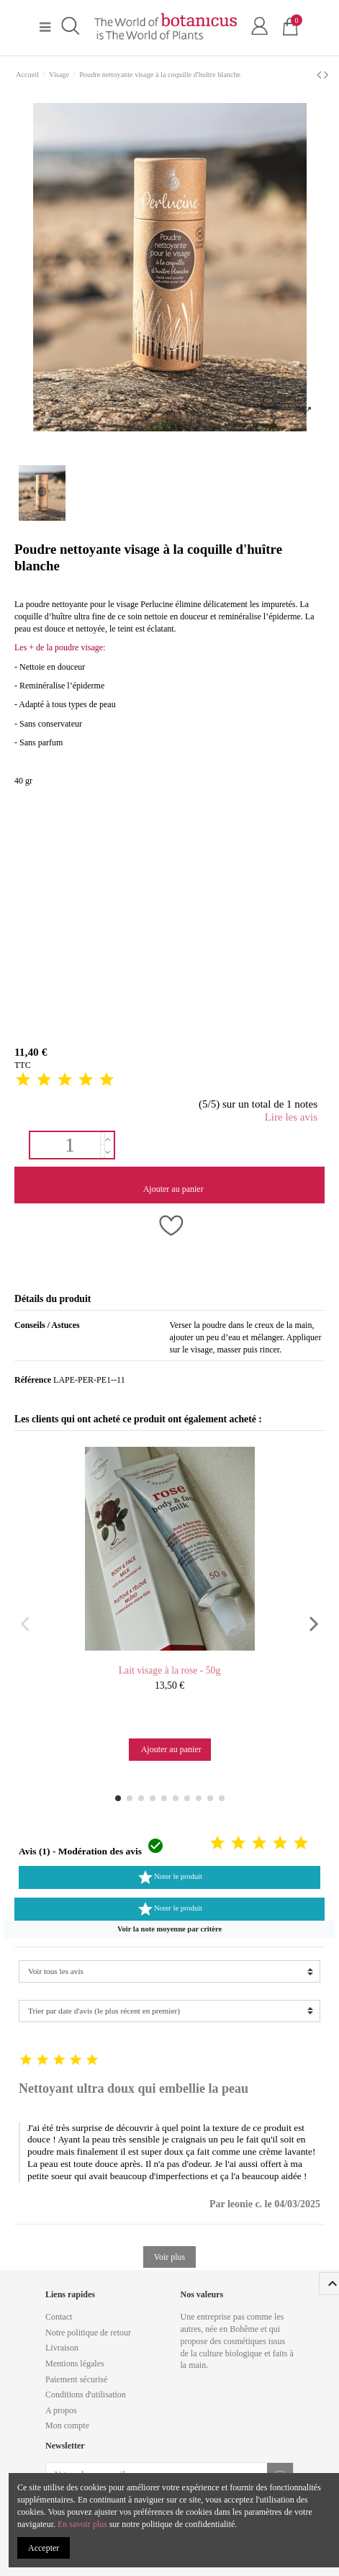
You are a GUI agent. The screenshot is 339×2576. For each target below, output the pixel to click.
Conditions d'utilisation (85, 2394)
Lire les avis (291, 1117)
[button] (169, 1929)
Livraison (61, 2348)
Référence (32, 1380)
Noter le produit (169, 1877)
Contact (58, 2317)
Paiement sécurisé (76, 2379)
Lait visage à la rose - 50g (170, 1670)
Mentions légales (74, 2364)
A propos (61, 2410)
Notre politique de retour (88, 2333)
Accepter (43, 2548)
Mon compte (67, 2425)
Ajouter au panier (172, 1189)
